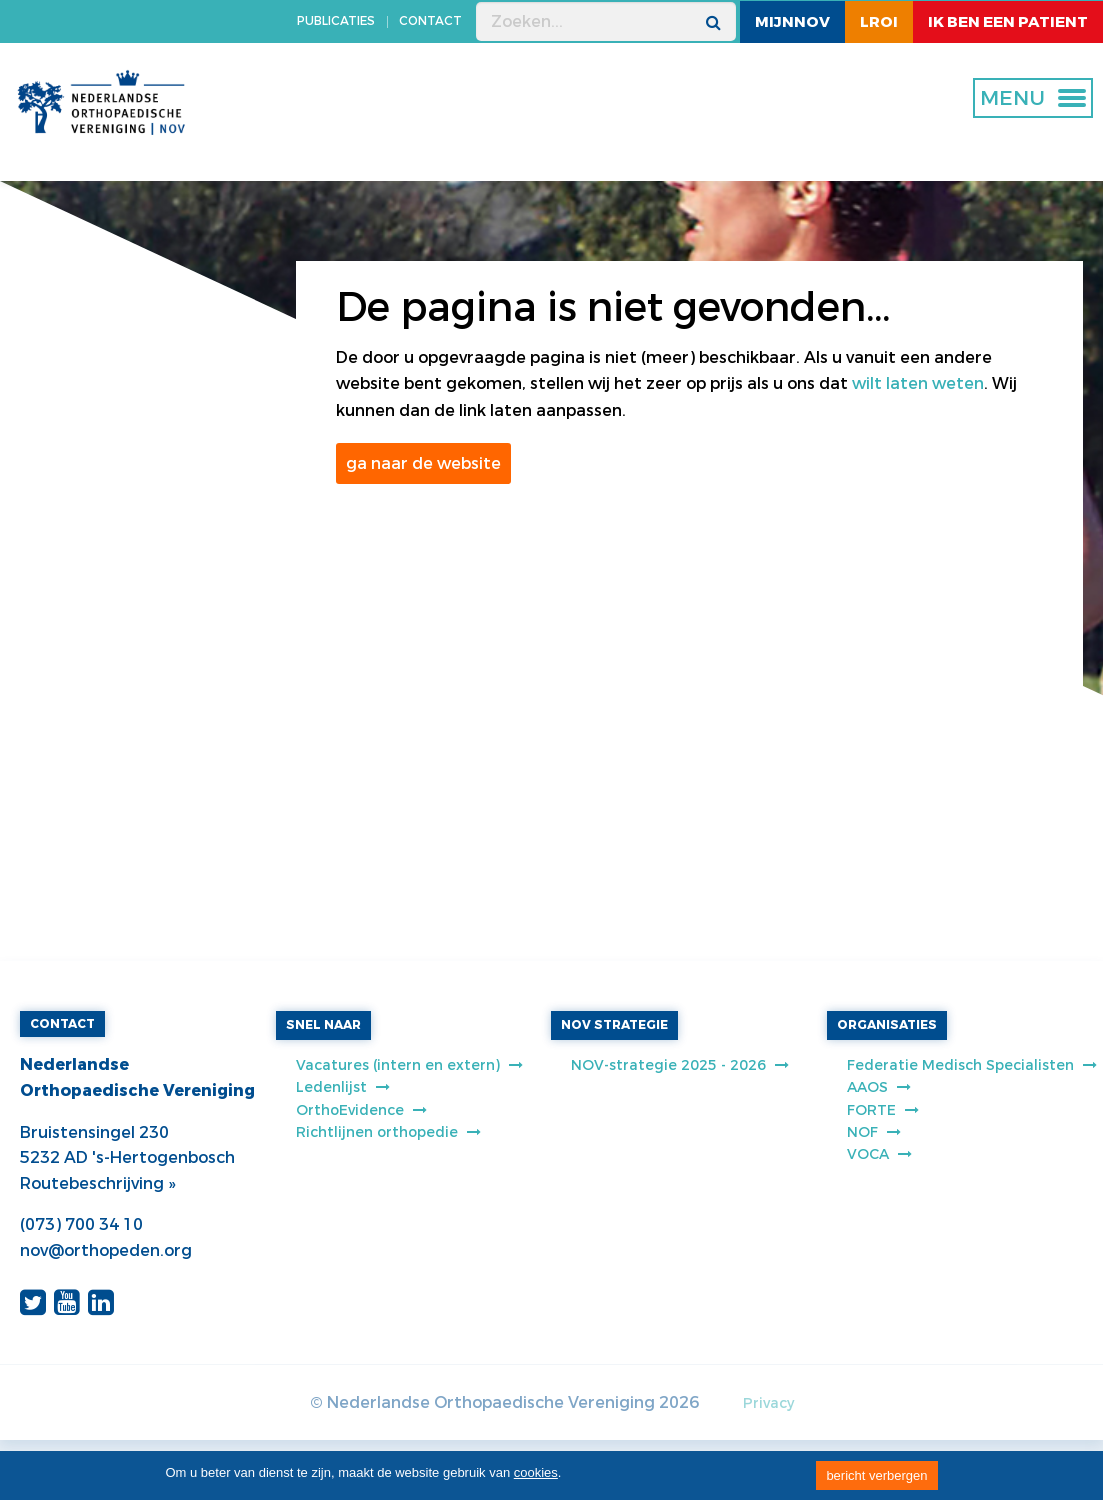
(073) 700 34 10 (81, 1224)
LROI (879, 22)
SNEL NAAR (323, 1025)
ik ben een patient (1008, 22)
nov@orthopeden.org (106, 1250)
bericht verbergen (876, 1475)
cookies (536, 1472)
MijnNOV (792, 22)
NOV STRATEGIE (614, 1025)
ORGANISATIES (887, 1025)
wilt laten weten (918, 383)
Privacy (768, 1403)
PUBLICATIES (336, 21)
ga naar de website (423, 463)
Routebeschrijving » (97, 1183)
